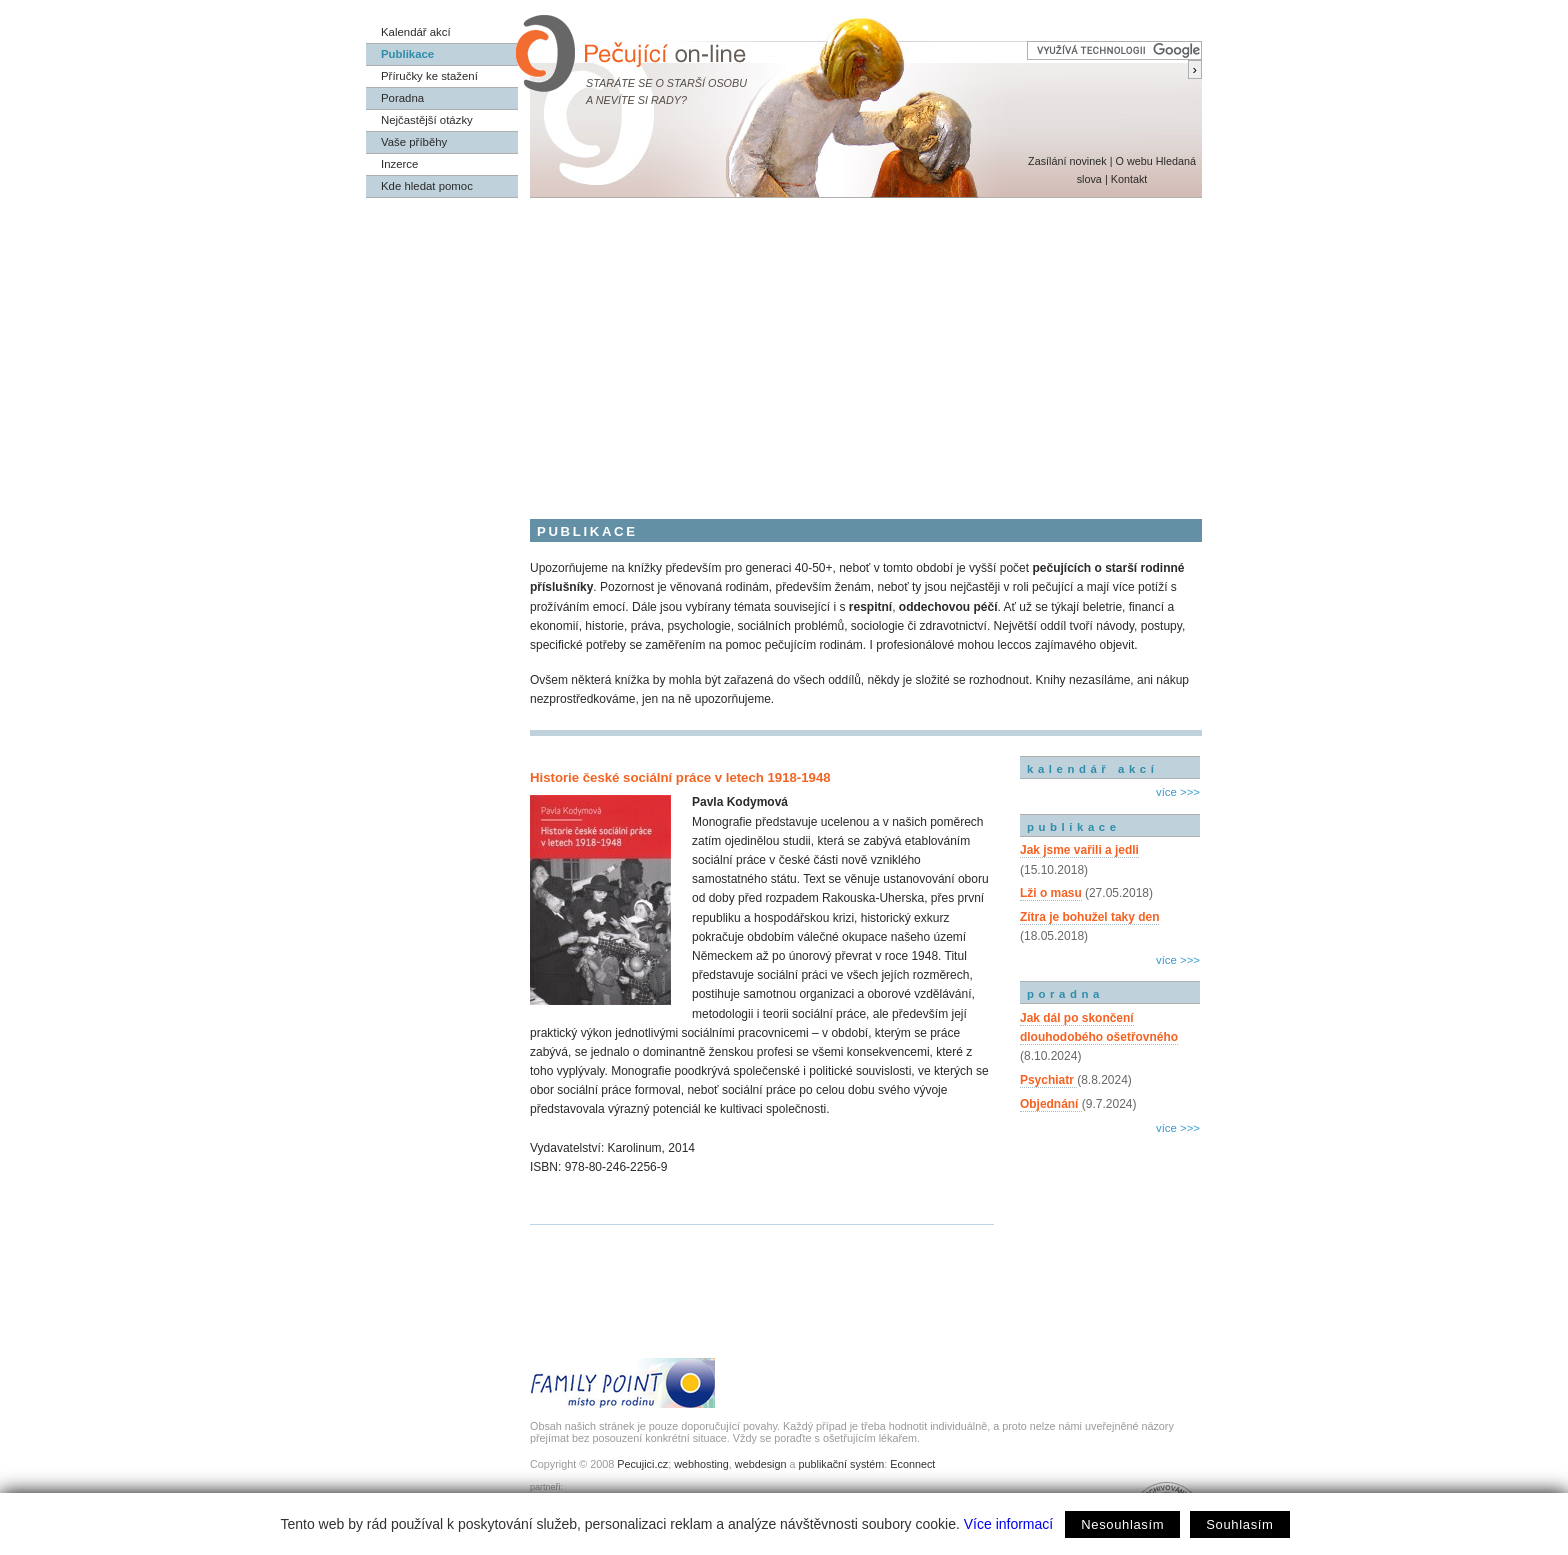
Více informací (1008, 1524)
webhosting (701, 1464)
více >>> (1178, 792)
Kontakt (1129, 179)
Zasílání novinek (1067, 161)
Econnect (912, 1464)
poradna (1065, 994)
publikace (1074, 827)
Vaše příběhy (414, 142)
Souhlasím (1239, 1524)
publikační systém (841, 1464)
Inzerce (399, 164)
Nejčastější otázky (427, 120)
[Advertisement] (784, 348)
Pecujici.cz (642, 1464)
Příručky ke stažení (429, 76)
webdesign (761, 1464)
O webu (1133, 161)
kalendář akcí (1092, 769)
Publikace (407, 54)
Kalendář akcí (416, 32)
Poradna (402, 98)
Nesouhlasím (1122, 1524)
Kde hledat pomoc (427, 186)
